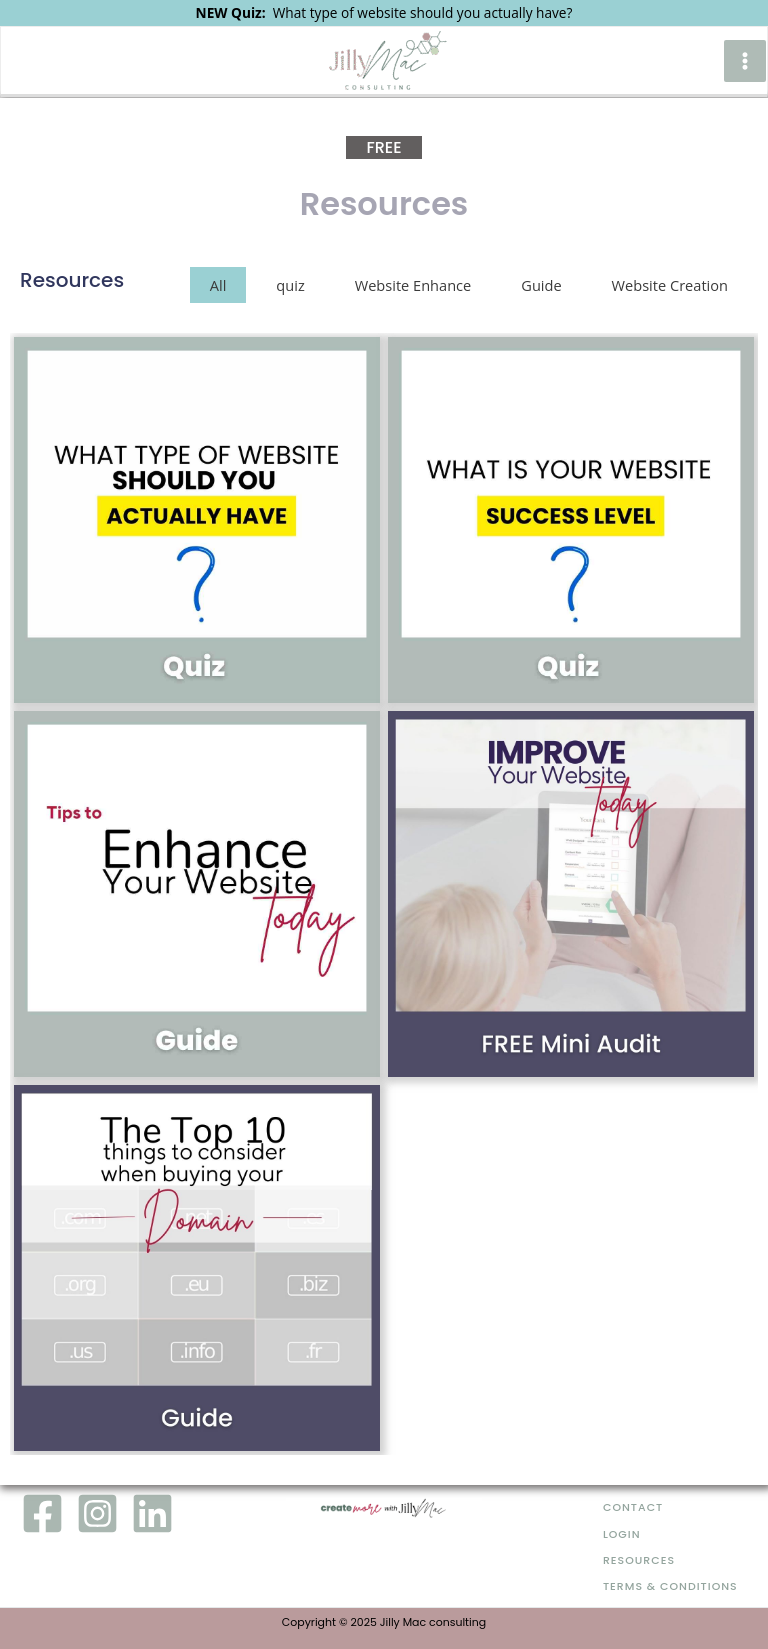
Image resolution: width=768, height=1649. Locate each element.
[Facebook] (42, 1513)
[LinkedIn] (152, 1513)
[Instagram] (97, 1513)
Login (622, 1534)
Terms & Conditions (670, 1586)
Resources (639, 1560)
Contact (633, 1507)
